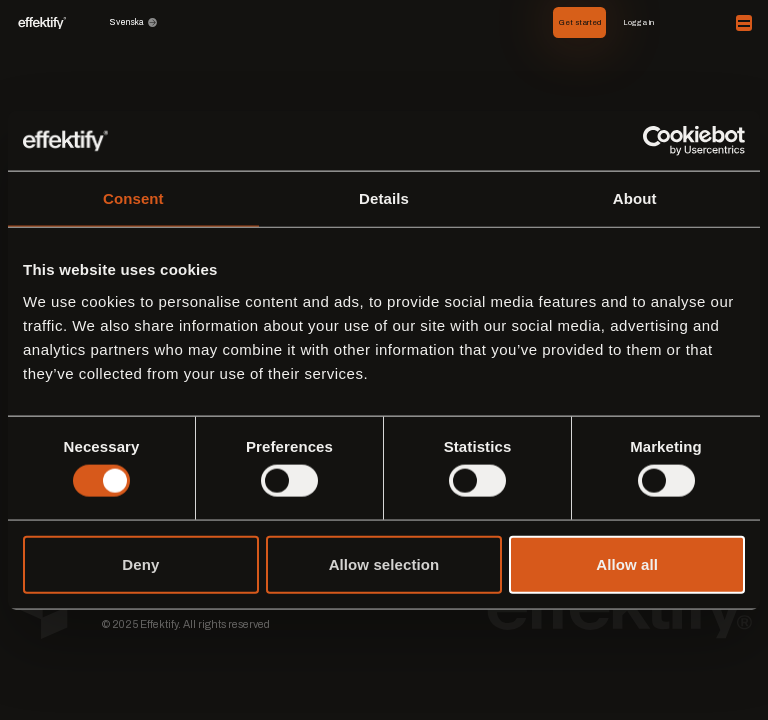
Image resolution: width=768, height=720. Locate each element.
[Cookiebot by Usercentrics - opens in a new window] (657, 141)
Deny (140, 563)
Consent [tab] (133, 198)
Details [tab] (384, 198)
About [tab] (635, 198)
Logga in (638, 22)
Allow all (627, 563)
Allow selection (384, 563)
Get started (580, 22)
